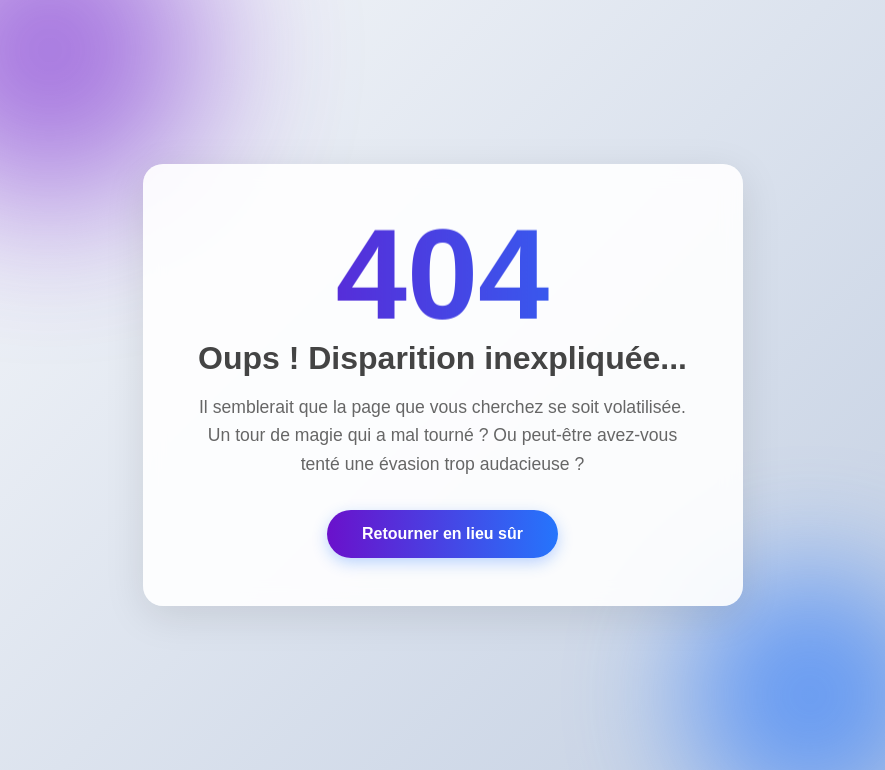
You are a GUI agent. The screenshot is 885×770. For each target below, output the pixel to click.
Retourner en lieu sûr (442, 533)
